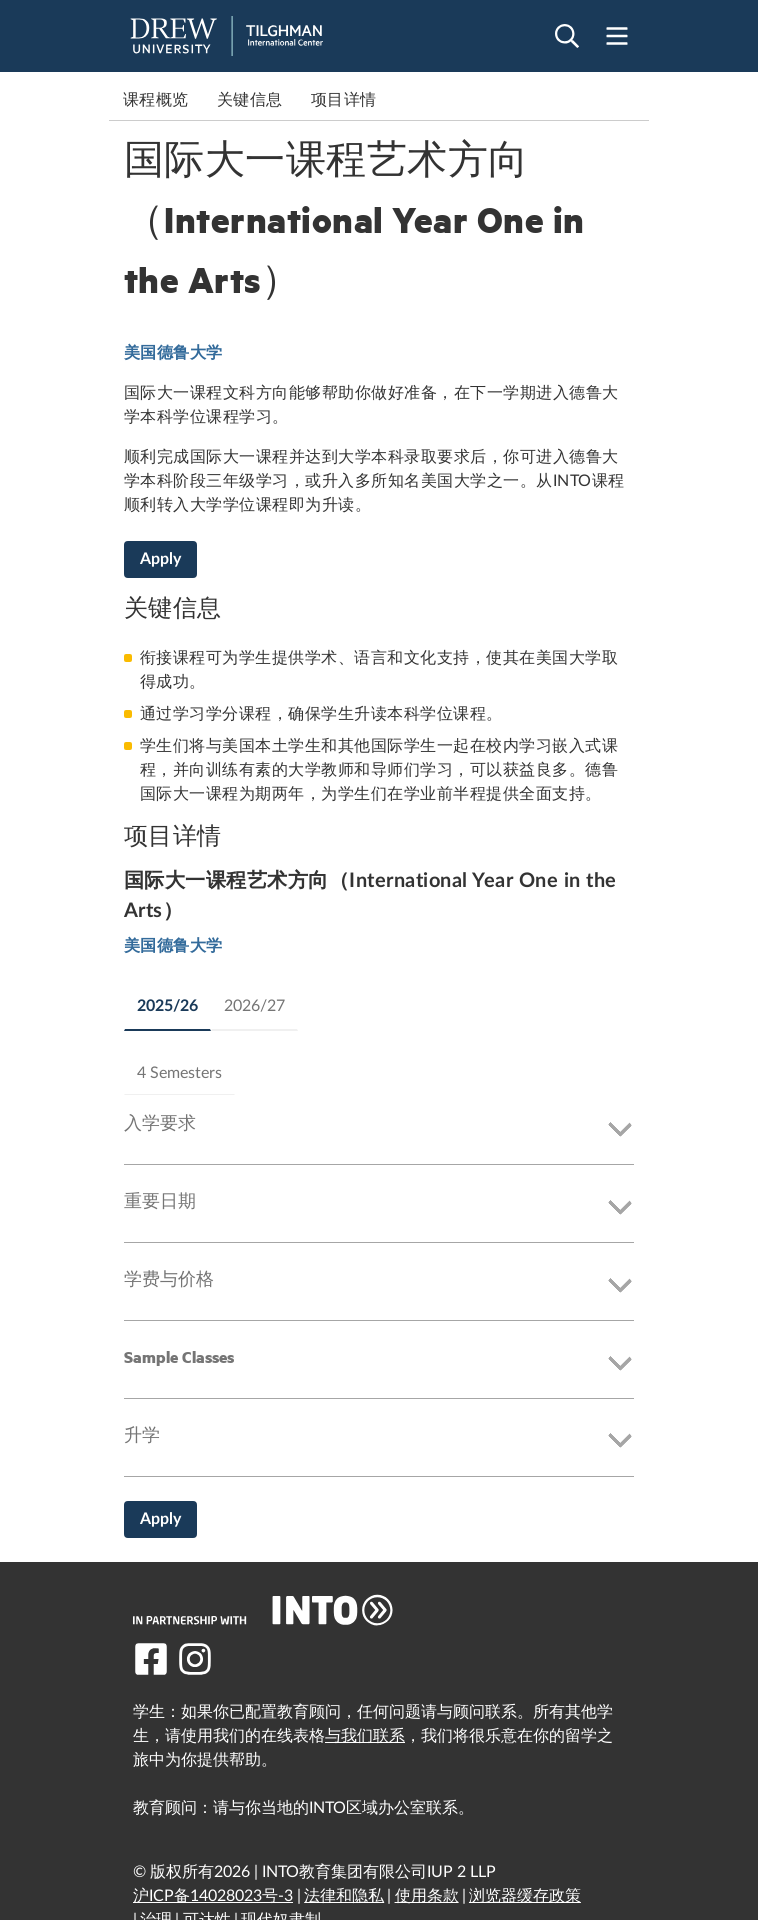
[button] (379, 1130)
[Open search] (567, 36)
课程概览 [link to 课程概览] (156, 100)
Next (629, 100)
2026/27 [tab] (254, 1006)
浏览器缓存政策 (525, 1896)
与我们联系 (365, 1736)
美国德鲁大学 (173, 353)
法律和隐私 (344, 1896)
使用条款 (427, 1896)
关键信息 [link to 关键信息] (250, 100)
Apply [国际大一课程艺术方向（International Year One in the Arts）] (160, 559)
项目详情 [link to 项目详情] (344, 100)
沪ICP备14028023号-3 (213, 1896)
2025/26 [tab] (167, 1006)
